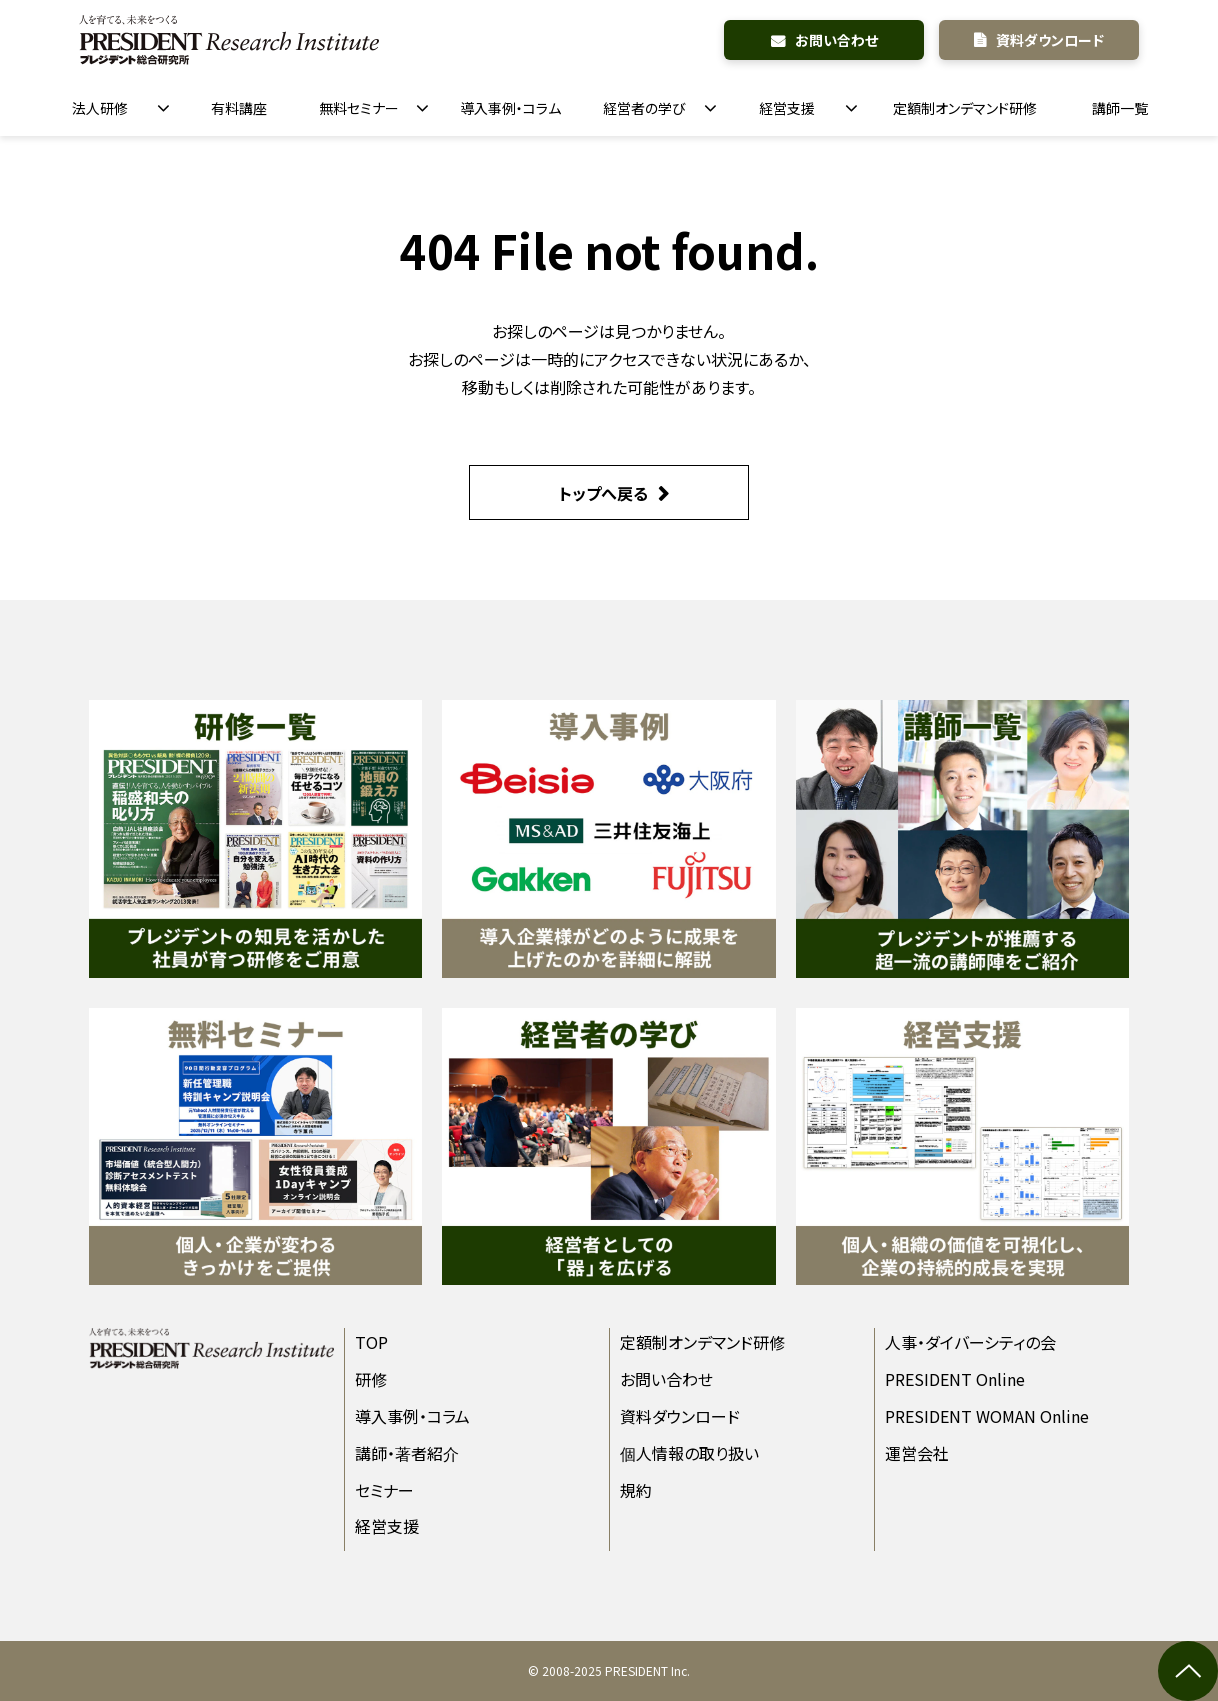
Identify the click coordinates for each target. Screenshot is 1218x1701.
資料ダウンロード (1050, 40)
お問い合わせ (836, 40)
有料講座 (239, 108)
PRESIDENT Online (955, 1379)
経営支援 (787, 108)
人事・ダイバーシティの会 (970, 1342)
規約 (636, 1490)
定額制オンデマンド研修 (965, 108)
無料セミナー (359, 108)
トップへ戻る (603, 493)
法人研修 (100, 108)
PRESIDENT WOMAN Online (987, 1416)
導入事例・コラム (510, 108)
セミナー (384, 1490)
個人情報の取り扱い (689, 1453)
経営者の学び (644, 108)
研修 (371, 1379)
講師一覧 (1120, 108)
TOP (371, 1342)
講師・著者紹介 (407, 1453)
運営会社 (917, 1453)
